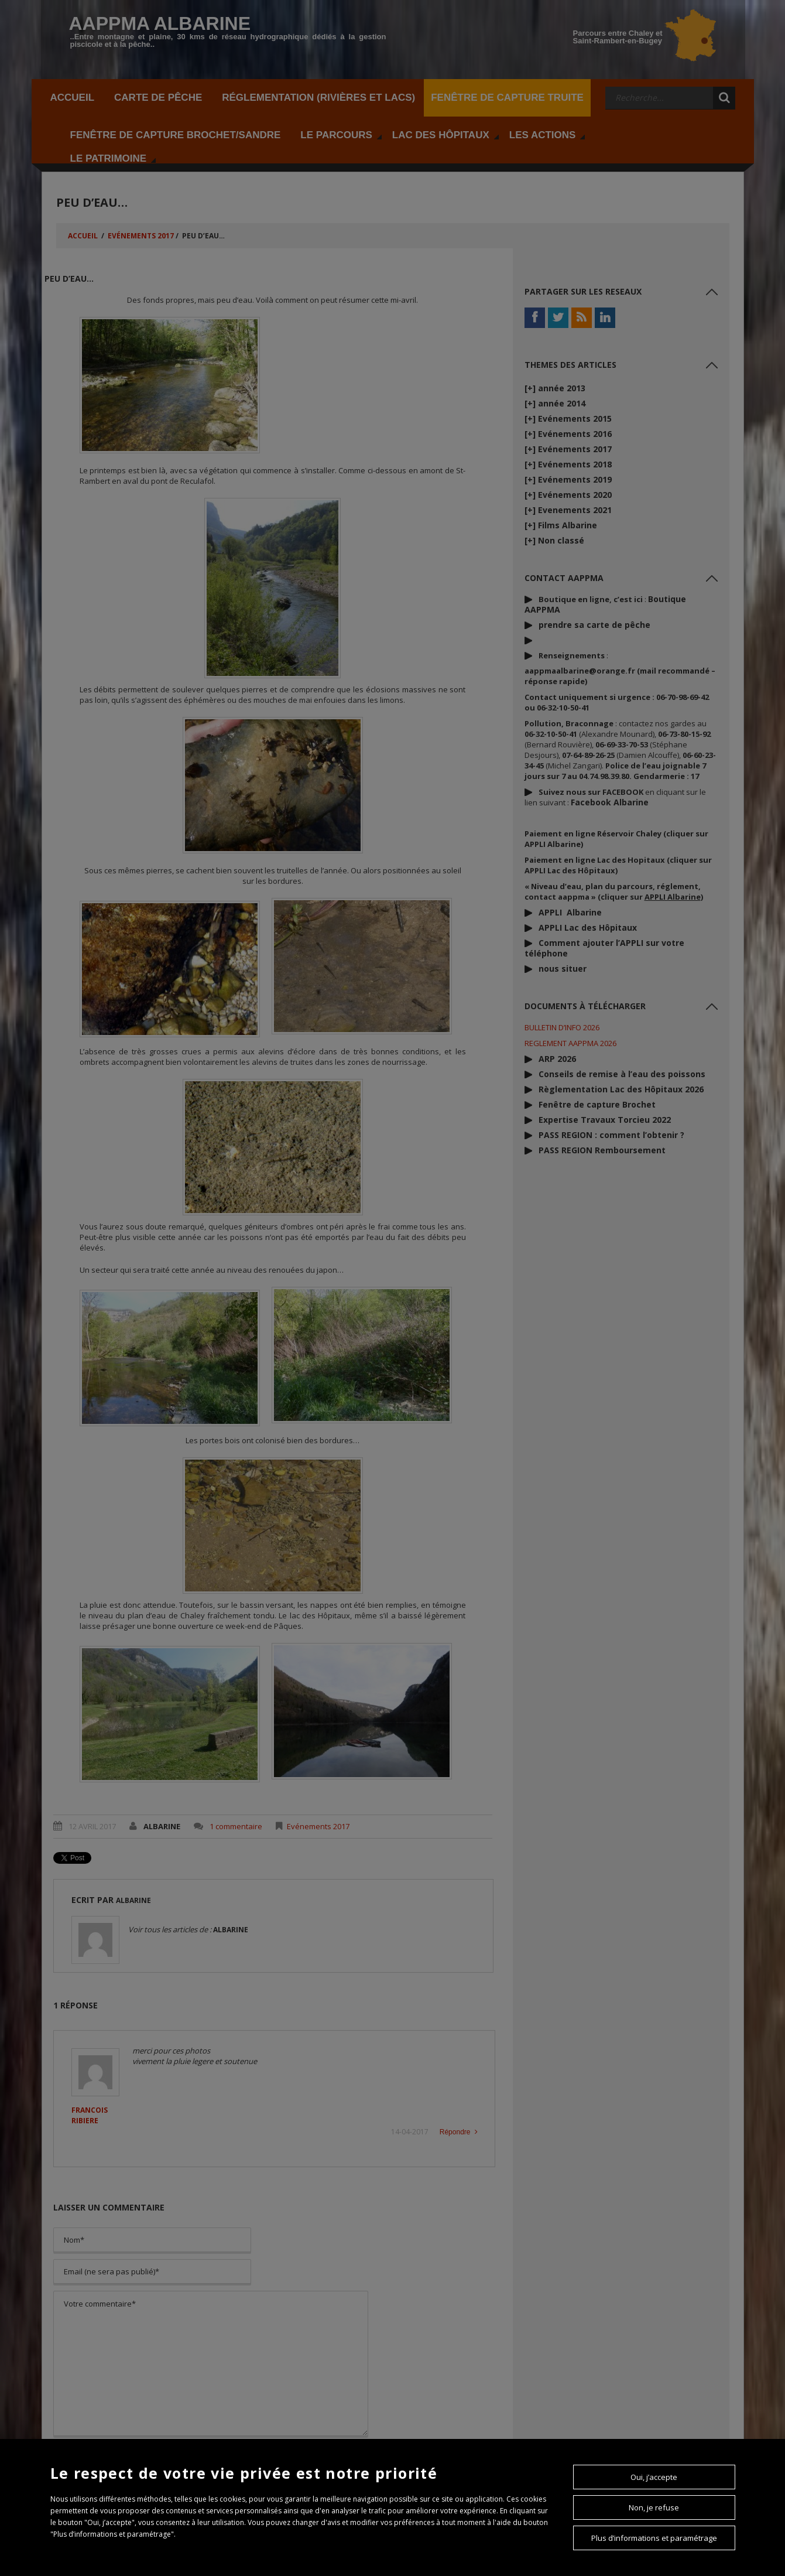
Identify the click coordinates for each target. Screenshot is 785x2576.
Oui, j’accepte (653, 2477)
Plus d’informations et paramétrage (654, 2538)
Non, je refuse (654, 2507)
